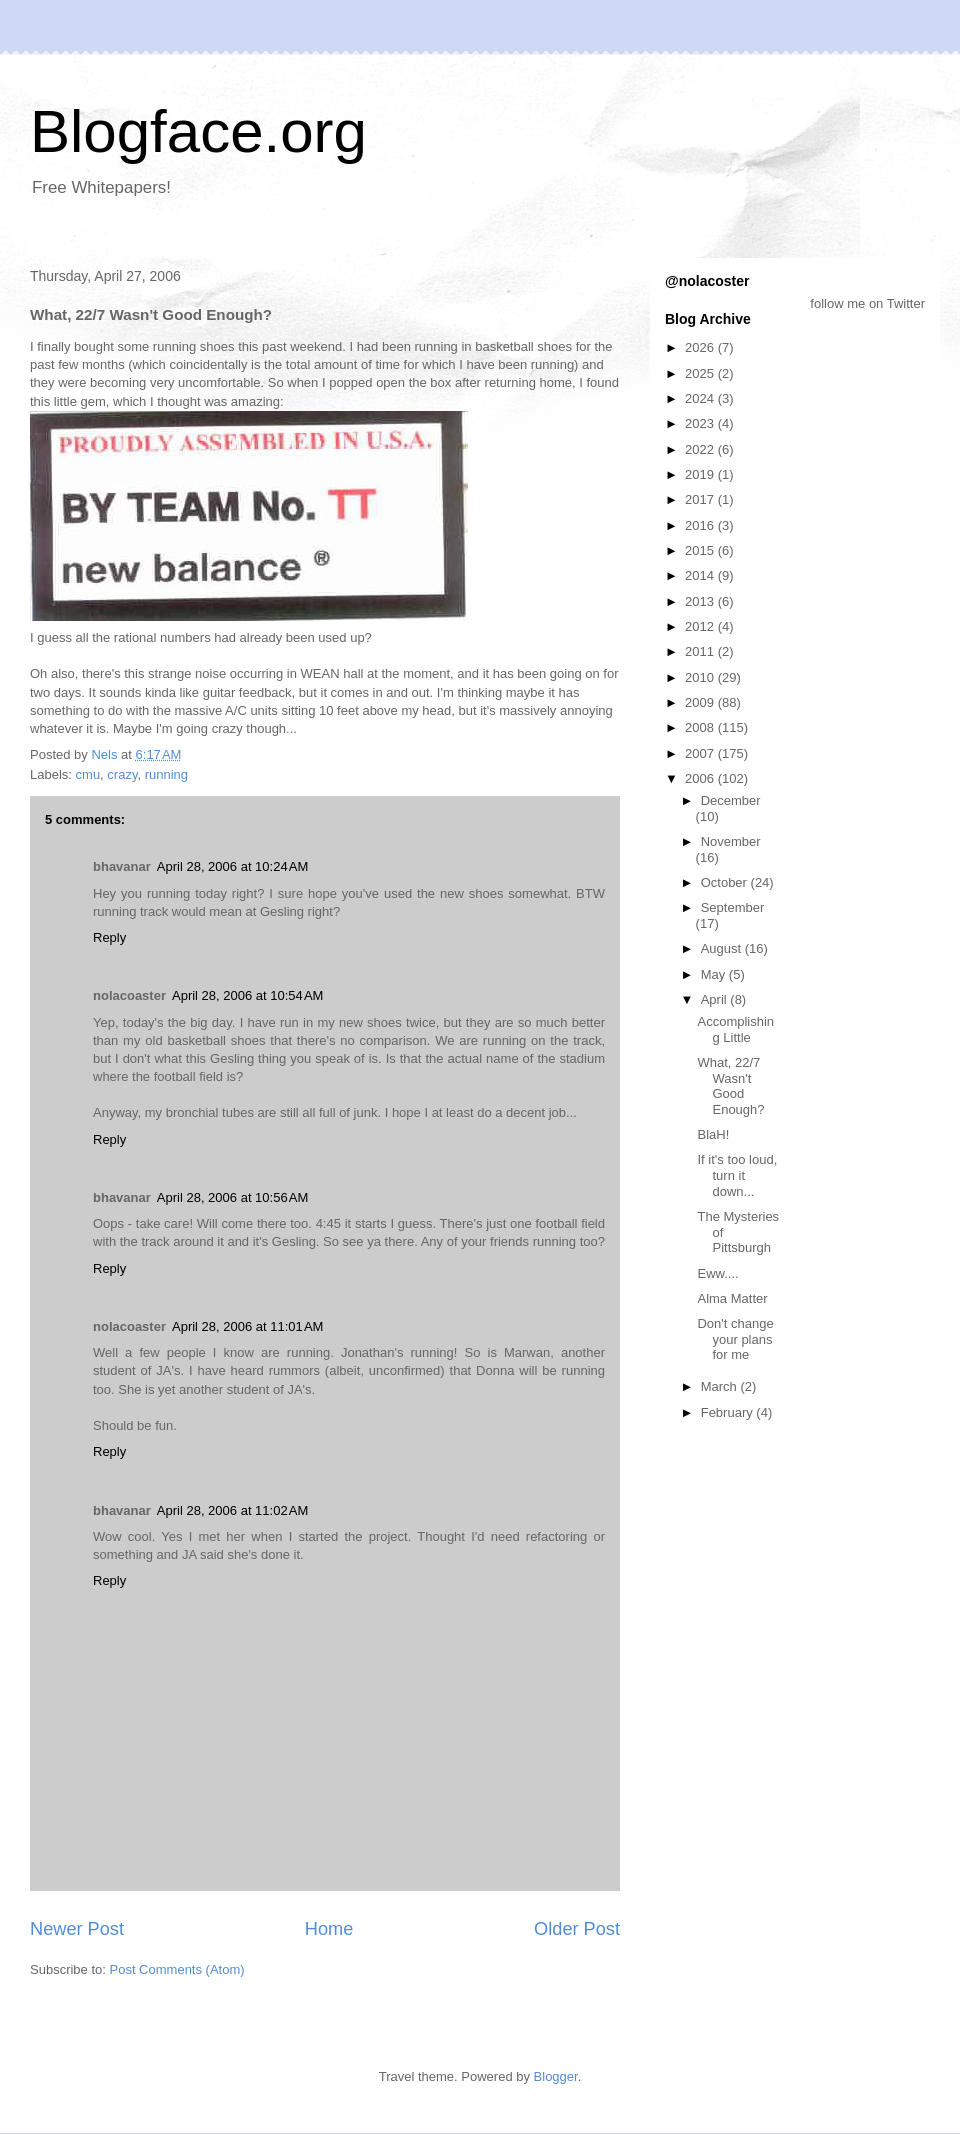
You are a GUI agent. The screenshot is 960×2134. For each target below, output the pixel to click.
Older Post (577, 1929)
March (721, 1386)
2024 (701, 398)
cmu (88, 774)
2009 (701, 702)
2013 (701, 601)
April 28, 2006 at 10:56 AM (232, 1197)
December (731, 800)
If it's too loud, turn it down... (737, 1175)
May (715, 974)
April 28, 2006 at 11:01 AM (247, 1326)
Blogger (556, 2076)
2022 (701, 449)
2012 (701, 626)
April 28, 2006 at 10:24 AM (232, 866)
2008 (701, 727)
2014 (701, 575)
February (729, 1412)
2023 (701, 423)
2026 (701, 347)
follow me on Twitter (867, 303)
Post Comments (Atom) (177, 1969)
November (731, 841)
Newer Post (77, 1929)
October (726, 882)
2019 (701, 474)
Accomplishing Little (735, 1029)
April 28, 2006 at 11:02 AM (232, 1510)
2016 (701, 525)
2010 (701, 677)
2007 (701, 753)
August (723, 948)
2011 (701, 651)
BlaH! (713, 1134)
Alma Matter (732, 1298)
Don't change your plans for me (735, 1339)
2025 (701, 373)
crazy (122, 774)
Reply (109, 937)
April (716, 999)
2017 (701, 499)
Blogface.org (198, 131)
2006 (701, 778)
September (733, 907)
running (166, 774)
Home (329, 1929)
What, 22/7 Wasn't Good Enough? (730, 1086)
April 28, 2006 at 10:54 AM (247, 995)
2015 (701, 550)
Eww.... (717, 1273)
